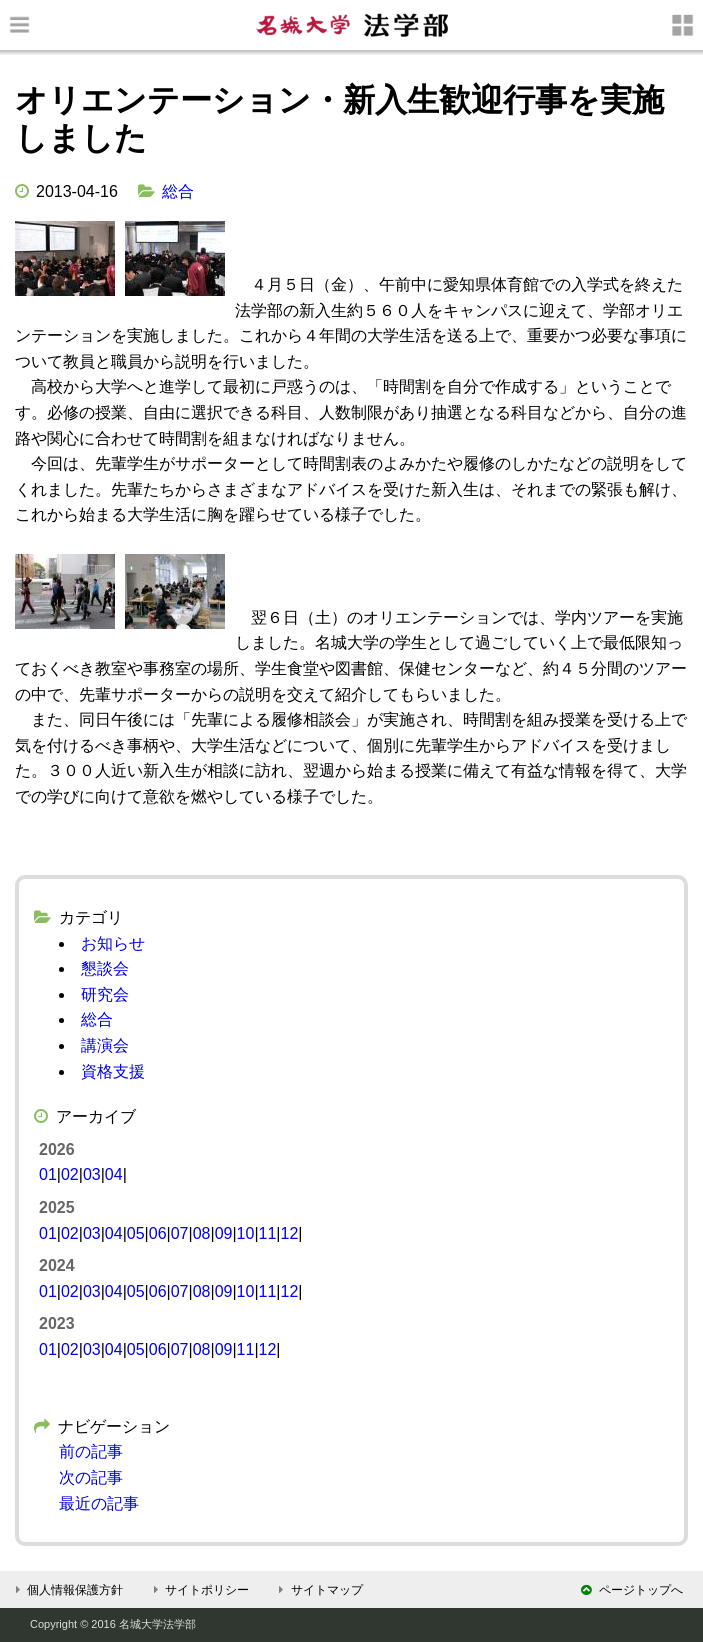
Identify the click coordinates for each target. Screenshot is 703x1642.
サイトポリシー (198, 1590)
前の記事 (91, 1451)
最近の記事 (99, 1503)
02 (70, 1174)
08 (202, 1233)
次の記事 (91, 1477)
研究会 (105, 994)
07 (180, 1233)
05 (136, 1233)
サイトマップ (318, 1590)
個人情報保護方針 (66, 1590)
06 (158, 1233)
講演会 (105, 1045)
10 (246, 1233)
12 (289, 1233)
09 (224, 1233)
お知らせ (113, 943)
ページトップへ (632, 1590)
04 (114, 1174)
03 (92, 1174)
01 (48, 1174)
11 (268, 1233)
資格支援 (113, 1071)
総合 (178, 191)
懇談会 (105, 968)
